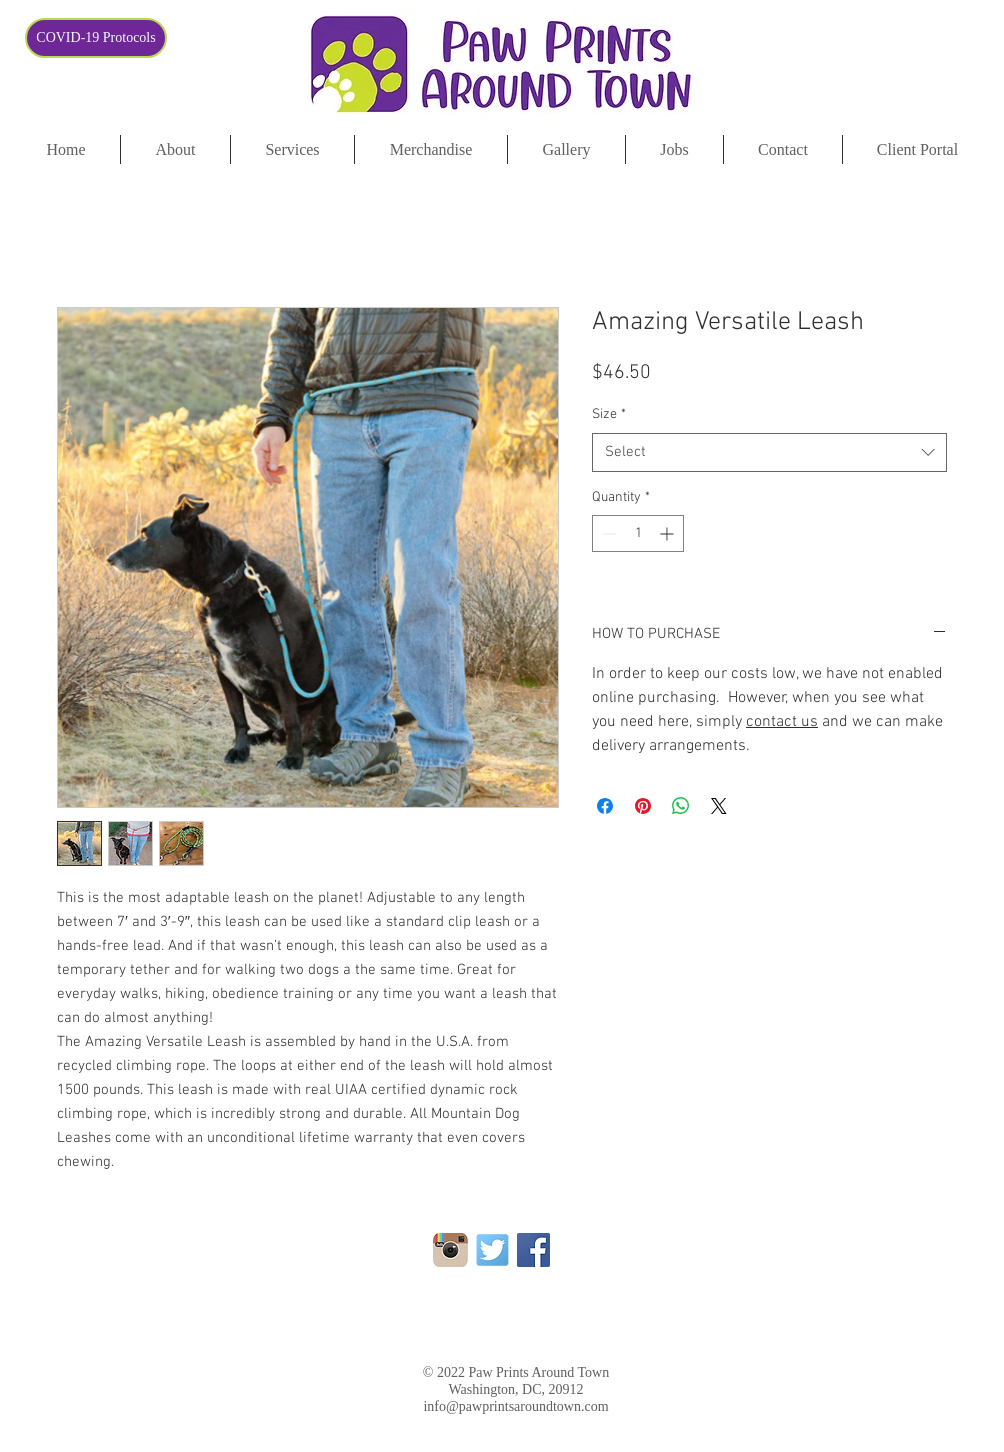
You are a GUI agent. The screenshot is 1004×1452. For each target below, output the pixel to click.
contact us (782, 722)
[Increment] (668, 533)
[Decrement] (607, 533)
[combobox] (769, 452)
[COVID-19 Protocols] (96, 38)
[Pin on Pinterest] (643, 806)
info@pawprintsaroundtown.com (515, 1406)
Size (609, 414)
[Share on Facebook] (605, 806)
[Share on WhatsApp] (681, 806)
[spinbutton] (638, 533)
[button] (917, 149)
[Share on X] (719, 806)
